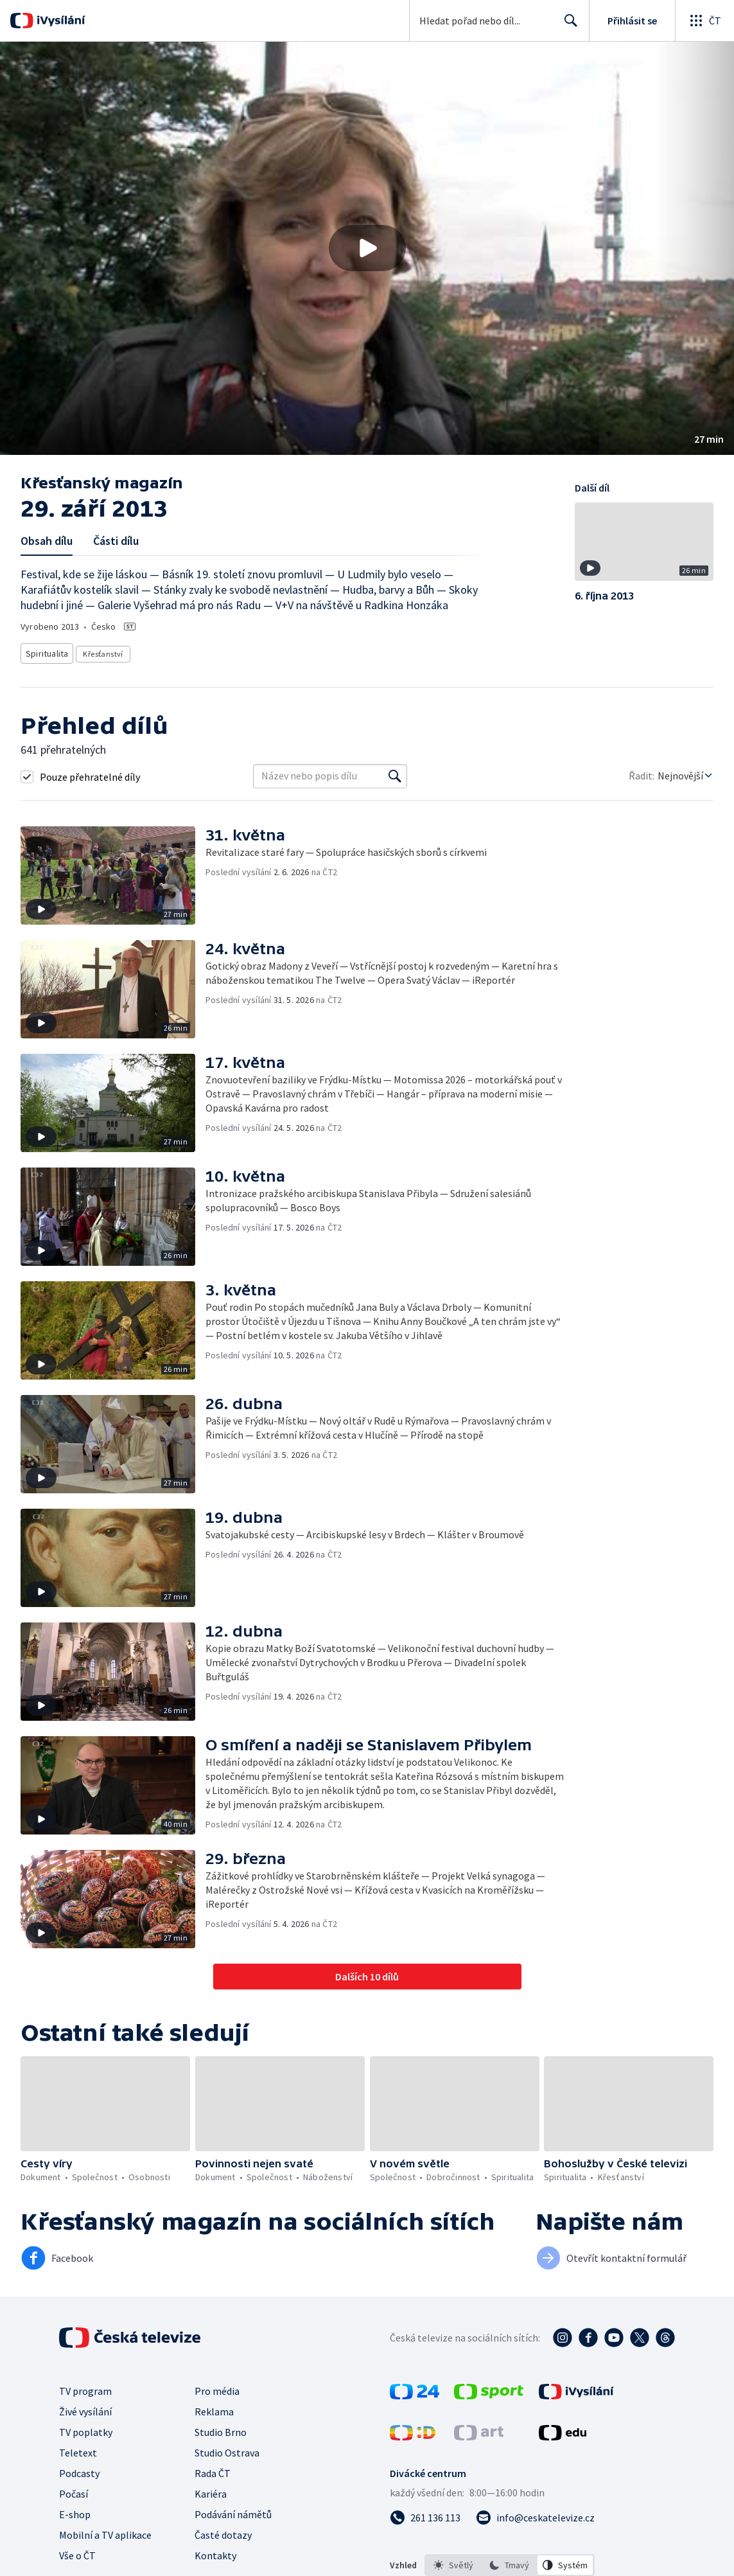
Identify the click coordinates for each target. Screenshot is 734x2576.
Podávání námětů (233, 2510)
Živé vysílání (85, 2407)
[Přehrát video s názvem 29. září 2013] (367, 248)
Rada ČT (213, 2469)
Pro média (217, 2387)
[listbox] (509, 2561)
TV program (85, 2387)
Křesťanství (104, 651)
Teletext (78, 2448)
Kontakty (215, 2551)
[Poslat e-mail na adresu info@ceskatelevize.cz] (535, 2513)
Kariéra (211, 2489)
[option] (453, 2561)
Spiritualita (47, 651)
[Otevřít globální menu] (704, 20)
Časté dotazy (223, 2531)
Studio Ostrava (227, 2448)
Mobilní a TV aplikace (105, 2531)
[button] (367, 248)
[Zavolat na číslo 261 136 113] (425, 2513)
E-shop (75, 2510)
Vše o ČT (77, 2551)
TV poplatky (85, 2428)
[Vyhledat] (395, 772)
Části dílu (116, 540)
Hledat (567, 26)
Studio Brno (221, 2428)
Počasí (73, 2489)
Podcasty (79, 2469)
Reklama (214, 2407)
